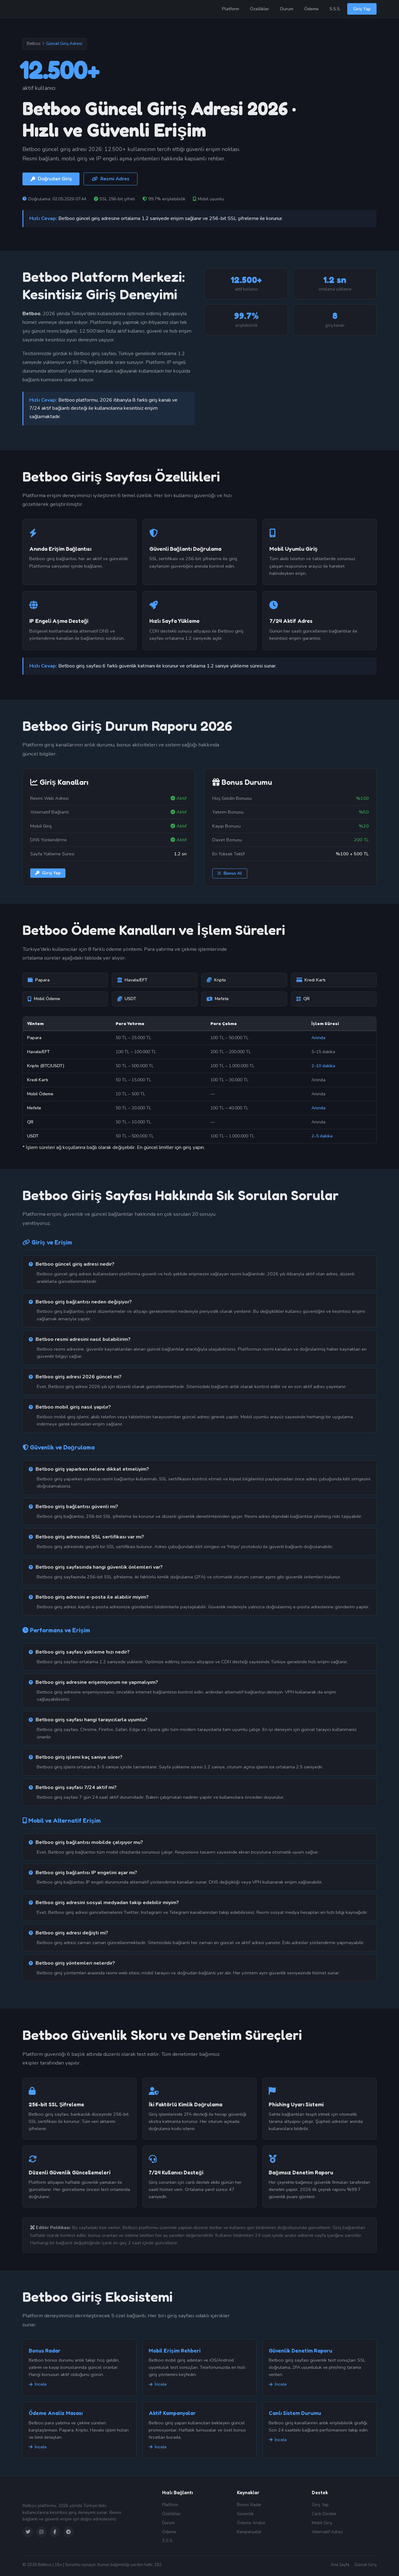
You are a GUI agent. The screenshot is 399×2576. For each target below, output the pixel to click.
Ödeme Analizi (251, 2523)
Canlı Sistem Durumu (295, 2413)
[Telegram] (68, 2532)
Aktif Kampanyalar (172, 2413)
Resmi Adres (110, 179)
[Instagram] (41, 2532)
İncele (37, 2384)
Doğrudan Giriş (51, 179)
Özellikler (259, 9)
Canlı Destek (324, 2514)
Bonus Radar (44, 2351)
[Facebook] (55, 2532)
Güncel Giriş (365, 2565)
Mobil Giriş (322, 2523)
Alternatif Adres (327, 2532)
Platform (230, 9)
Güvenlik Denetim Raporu (300, 2351)
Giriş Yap (362, 9)
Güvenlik (245, 2514)
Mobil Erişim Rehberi (174, 2351)
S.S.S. (335, 9)
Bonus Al (230, 873)
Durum (286, 9)
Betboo (34, 43)
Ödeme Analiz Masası (56, 2413)
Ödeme (311, 9)
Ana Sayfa (340, 2565)
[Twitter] (27, 2532)
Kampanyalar (249, 2532)
